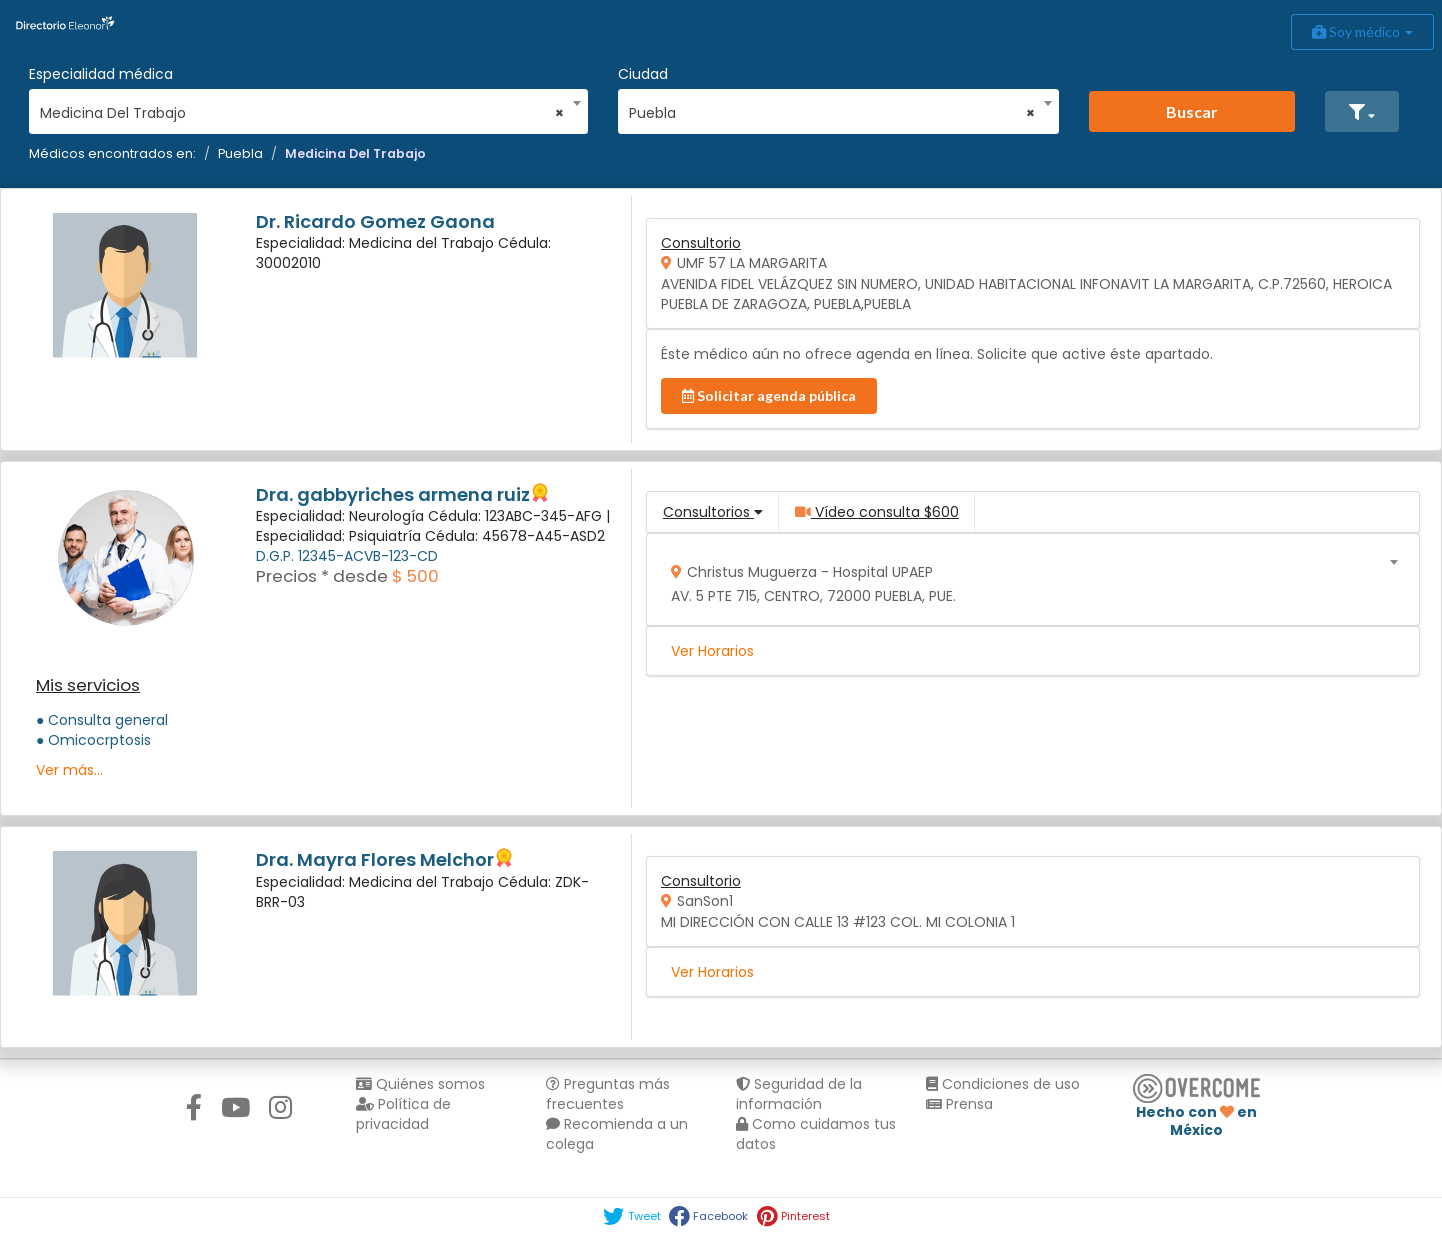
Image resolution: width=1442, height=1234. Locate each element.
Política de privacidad (403, 1114)
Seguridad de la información (799, 1094)
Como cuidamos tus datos (816, 1134)
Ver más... (69, 770)
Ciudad (643, 74)
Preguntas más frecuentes (608, 1094)
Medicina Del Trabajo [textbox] (302, 113)
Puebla (240, 153)
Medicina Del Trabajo (355, 153)
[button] (1362, 111)
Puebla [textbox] (832, 113)
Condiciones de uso (1003, 1084)
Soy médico (1362, 31)
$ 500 (415, 576)
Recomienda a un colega (617, 1134)
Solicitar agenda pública (769, 395)
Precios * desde (322, 576)
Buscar (1192, 111)
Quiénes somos (420, 1084)
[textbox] (1025, 579)
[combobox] (302, 108)
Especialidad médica (101, 74)
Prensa (959, 1104)
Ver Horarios (712, 651)
